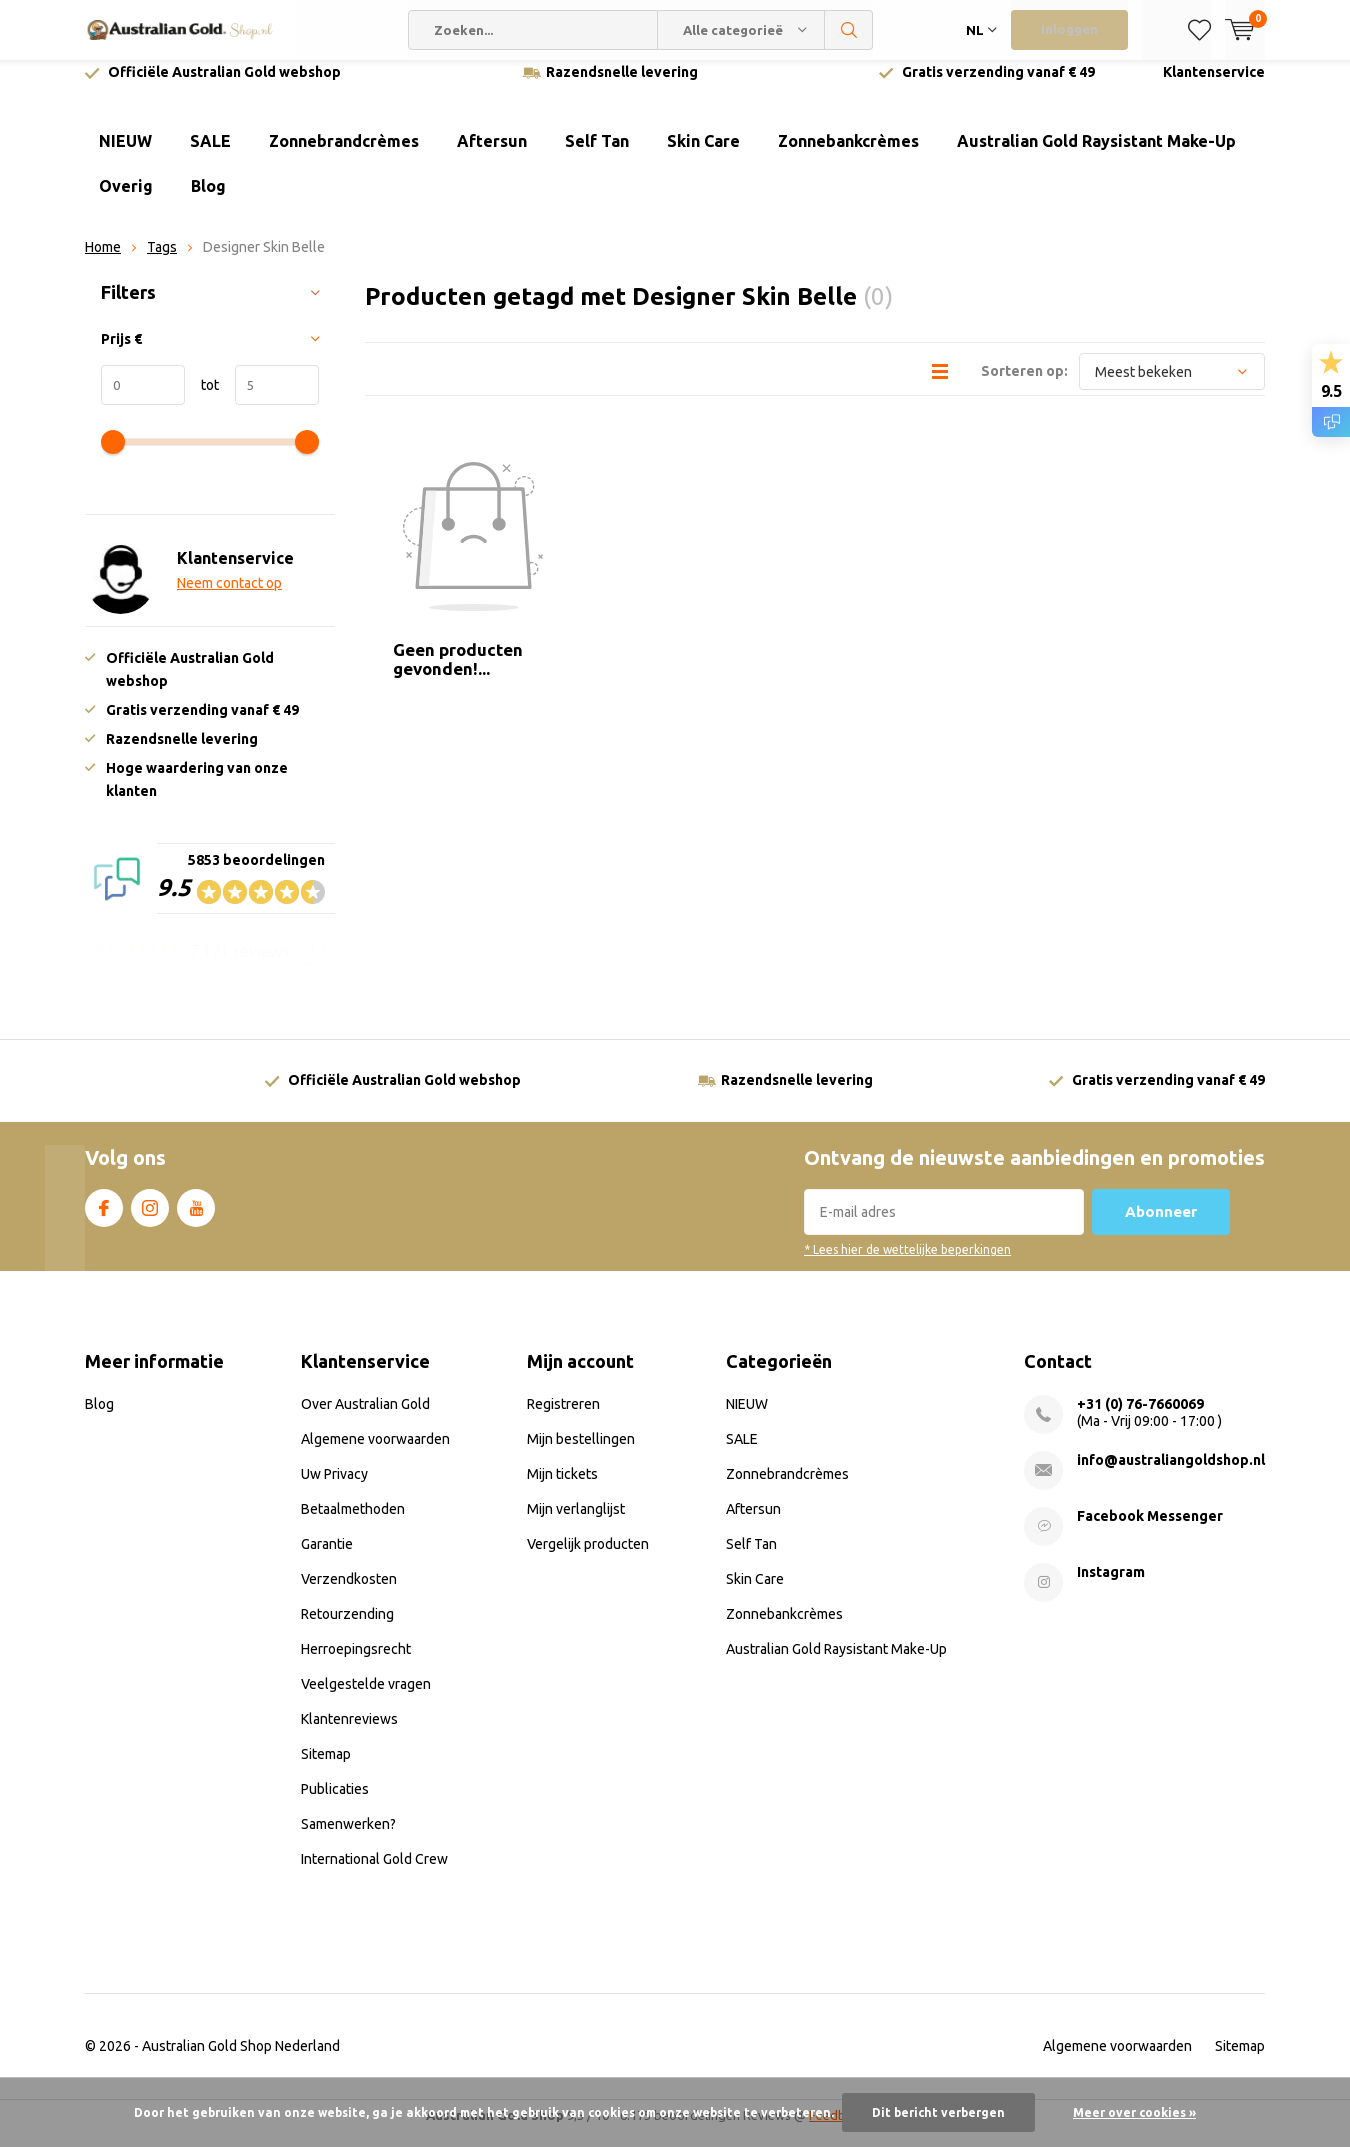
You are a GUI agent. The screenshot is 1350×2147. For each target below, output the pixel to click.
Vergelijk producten (588, 1558)
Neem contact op (229, 598)
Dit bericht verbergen (938, 2112)
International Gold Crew (374, 1873)
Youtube (196, 1219)
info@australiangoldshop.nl (1171, 1474)
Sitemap (326, 1768)
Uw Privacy (334, 1488)
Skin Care (703, 156)
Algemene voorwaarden (375, 1453)
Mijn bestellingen (581, 1453)
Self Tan (597, 156)
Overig (126, 201)
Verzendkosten (349, 1593)
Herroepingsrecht (356, 1663)
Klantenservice (1214, 87)
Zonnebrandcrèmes (344, 156)
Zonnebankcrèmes (848, 156)
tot (202, 400)
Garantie (327, 1558)
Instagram (150, 1219)
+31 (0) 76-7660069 (1140, 1418)
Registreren (563, 1418)
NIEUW (125, 156)
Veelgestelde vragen (366, 1698)
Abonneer (1161, 1226)
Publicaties (335, 1803)
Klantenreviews (349, 1733)
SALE (210, 156)
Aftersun (492, 156)
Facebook (104, 1219)
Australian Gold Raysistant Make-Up (1096, 156)
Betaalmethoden (353, 1523)
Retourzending (347, 1628)
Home (103, 262)
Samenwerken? (348, 1838)
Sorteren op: (1024, 386)
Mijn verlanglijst (576, 1523)
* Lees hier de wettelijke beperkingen (907, 1264)
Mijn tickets (562, 1488)
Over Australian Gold (365, 1418)
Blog (208, 201)
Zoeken (849, 30)
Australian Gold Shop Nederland (241, 2060)
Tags (162, 262)
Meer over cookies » (1134, 2112)
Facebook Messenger (1150, 1530)
